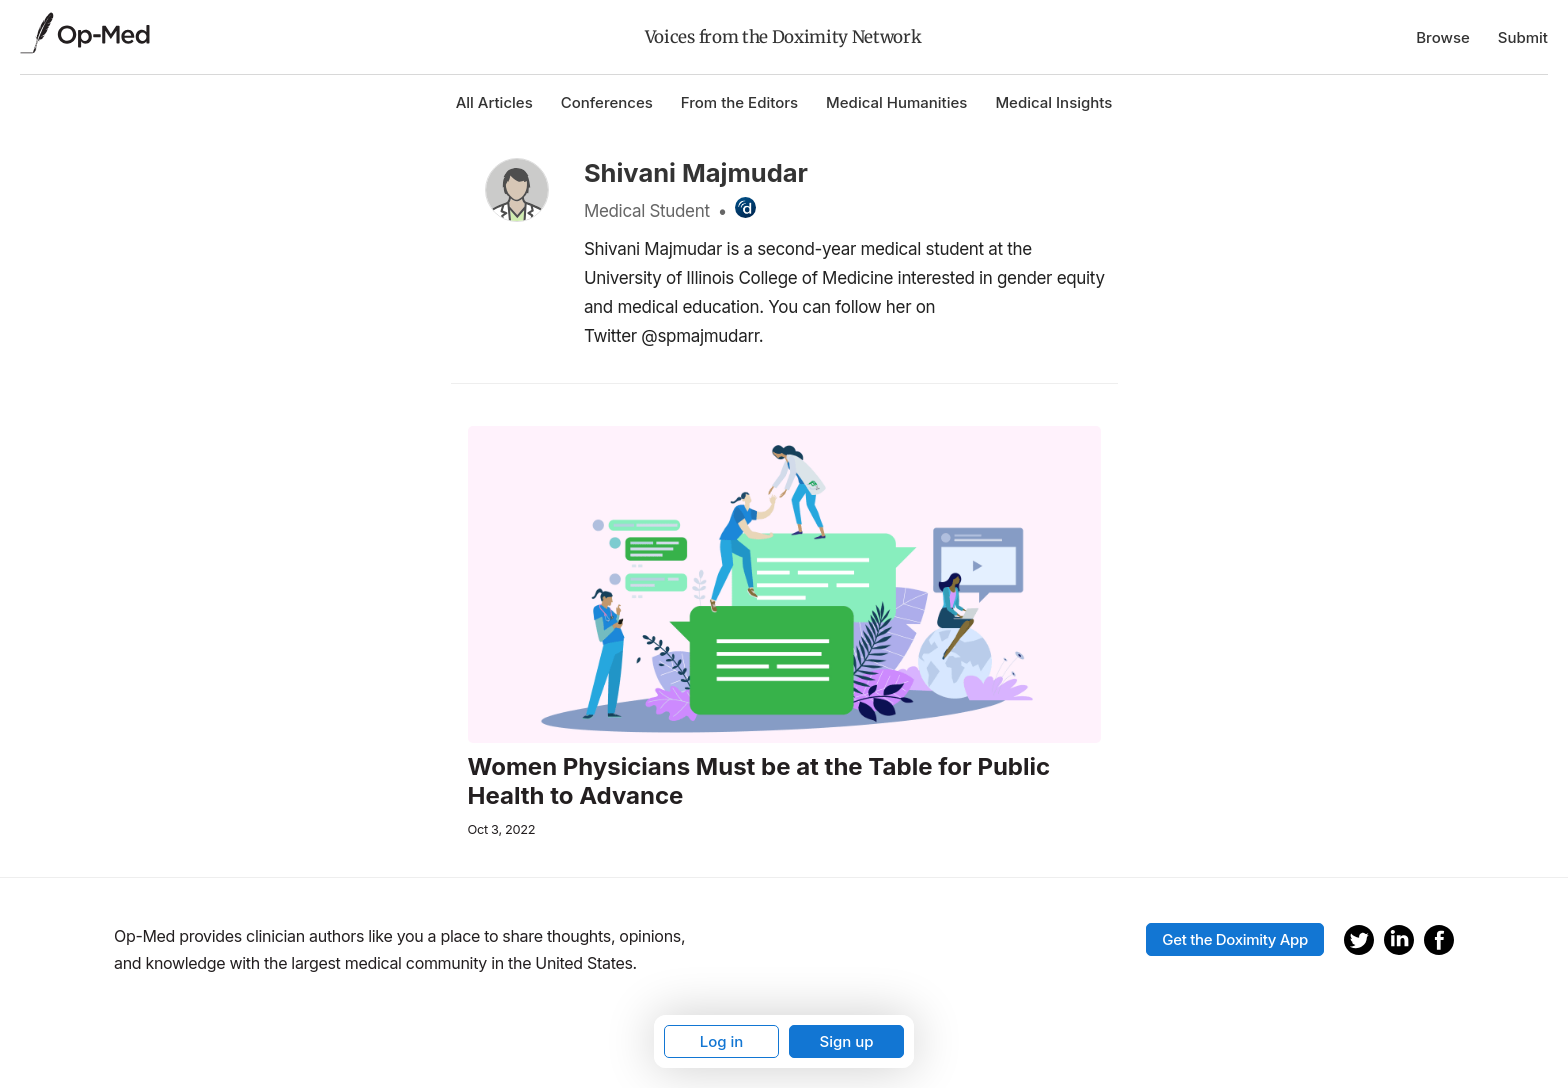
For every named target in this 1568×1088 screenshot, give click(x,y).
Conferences (607, 102)
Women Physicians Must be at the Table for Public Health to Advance (759, 781)
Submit (1523, 37)
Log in (722, 1041)
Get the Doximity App (1235, 939)
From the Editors (739, 102)
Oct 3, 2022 (502, 829)
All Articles (494, 102)
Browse (1443, 37)
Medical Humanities (896, 102)
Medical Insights (1053, 102)
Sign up (846, 1041)
